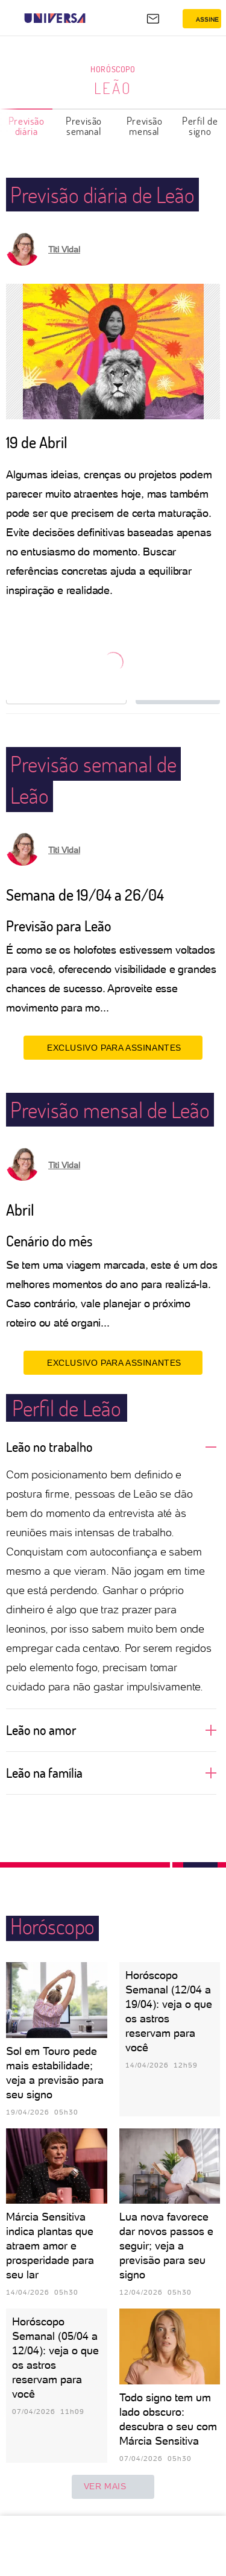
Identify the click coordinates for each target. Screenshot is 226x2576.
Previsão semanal (84, 126)
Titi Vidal (64, 249)
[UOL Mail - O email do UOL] (153, 18)
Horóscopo (112, 69)
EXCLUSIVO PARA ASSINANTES (113, 1047)
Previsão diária (26, 126)
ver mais (113, 2487)
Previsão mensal (145, 126)
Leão (113, 88)
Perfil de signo (200, 126)
